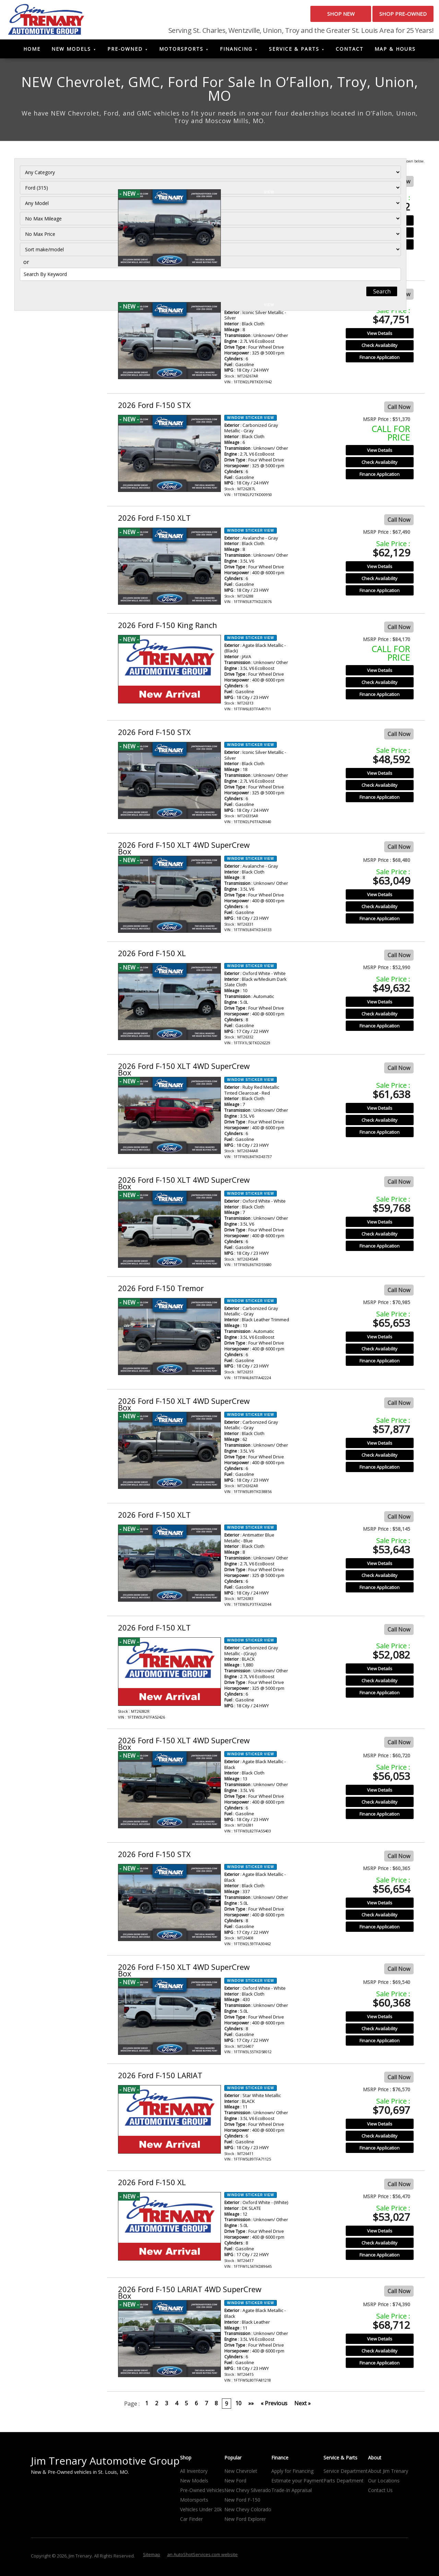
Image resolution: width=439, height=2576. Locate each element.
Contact (350, 52)
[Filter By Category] (57, 184)
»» (251, 2406)
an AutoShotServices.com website (202, 2557)
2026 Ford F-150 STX (154, 182)
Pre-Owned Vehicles (202, 2493)
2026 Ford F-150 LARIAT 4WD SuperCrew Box (189, 2295)
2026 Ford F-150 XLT (154, 520)
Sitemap (151, 2557)
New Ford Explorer (245, 2522)
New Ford (235, 2483)
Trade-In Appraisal (291, 2493)
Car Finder (191, 2522)
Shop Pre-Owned (390, 16)
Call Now (399, 184)
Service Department (345, 2474)
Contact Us (380, 2493)
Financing (236, 52)
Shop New (303, 16)
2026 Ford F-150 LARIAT (160, 2078)
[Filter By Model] (57, 215)
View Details (379, 223)
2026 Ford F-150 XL (152, 956)
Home (31, 52)
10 (238, 2406)
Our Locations (384, 2483)
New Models (71, 52)
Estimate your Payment (297, 2483)
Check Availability (379, 235)
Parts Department (343, 2483)
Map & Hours (395, 52)
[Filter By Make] (57, 200)
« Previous (274, 2406)
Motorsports (181, 52)
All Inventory (193, 2474)
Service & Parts (294, 52)
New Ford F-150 (242, 2503)
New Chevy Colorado (247, 2512)
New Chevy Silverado (247, 2493)
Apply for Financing (292, 2474)
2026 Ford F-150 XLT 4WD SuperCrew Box (184, 850)
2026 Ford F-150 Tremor (161, 1291)
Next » (302, 2406)
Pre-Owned (125, 52)
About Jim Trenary (388, 2474)
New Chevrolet (240, 2474)
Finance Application (379, 247)
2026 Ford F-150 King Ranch (167, 628)
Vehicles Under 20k (201, 2512)
